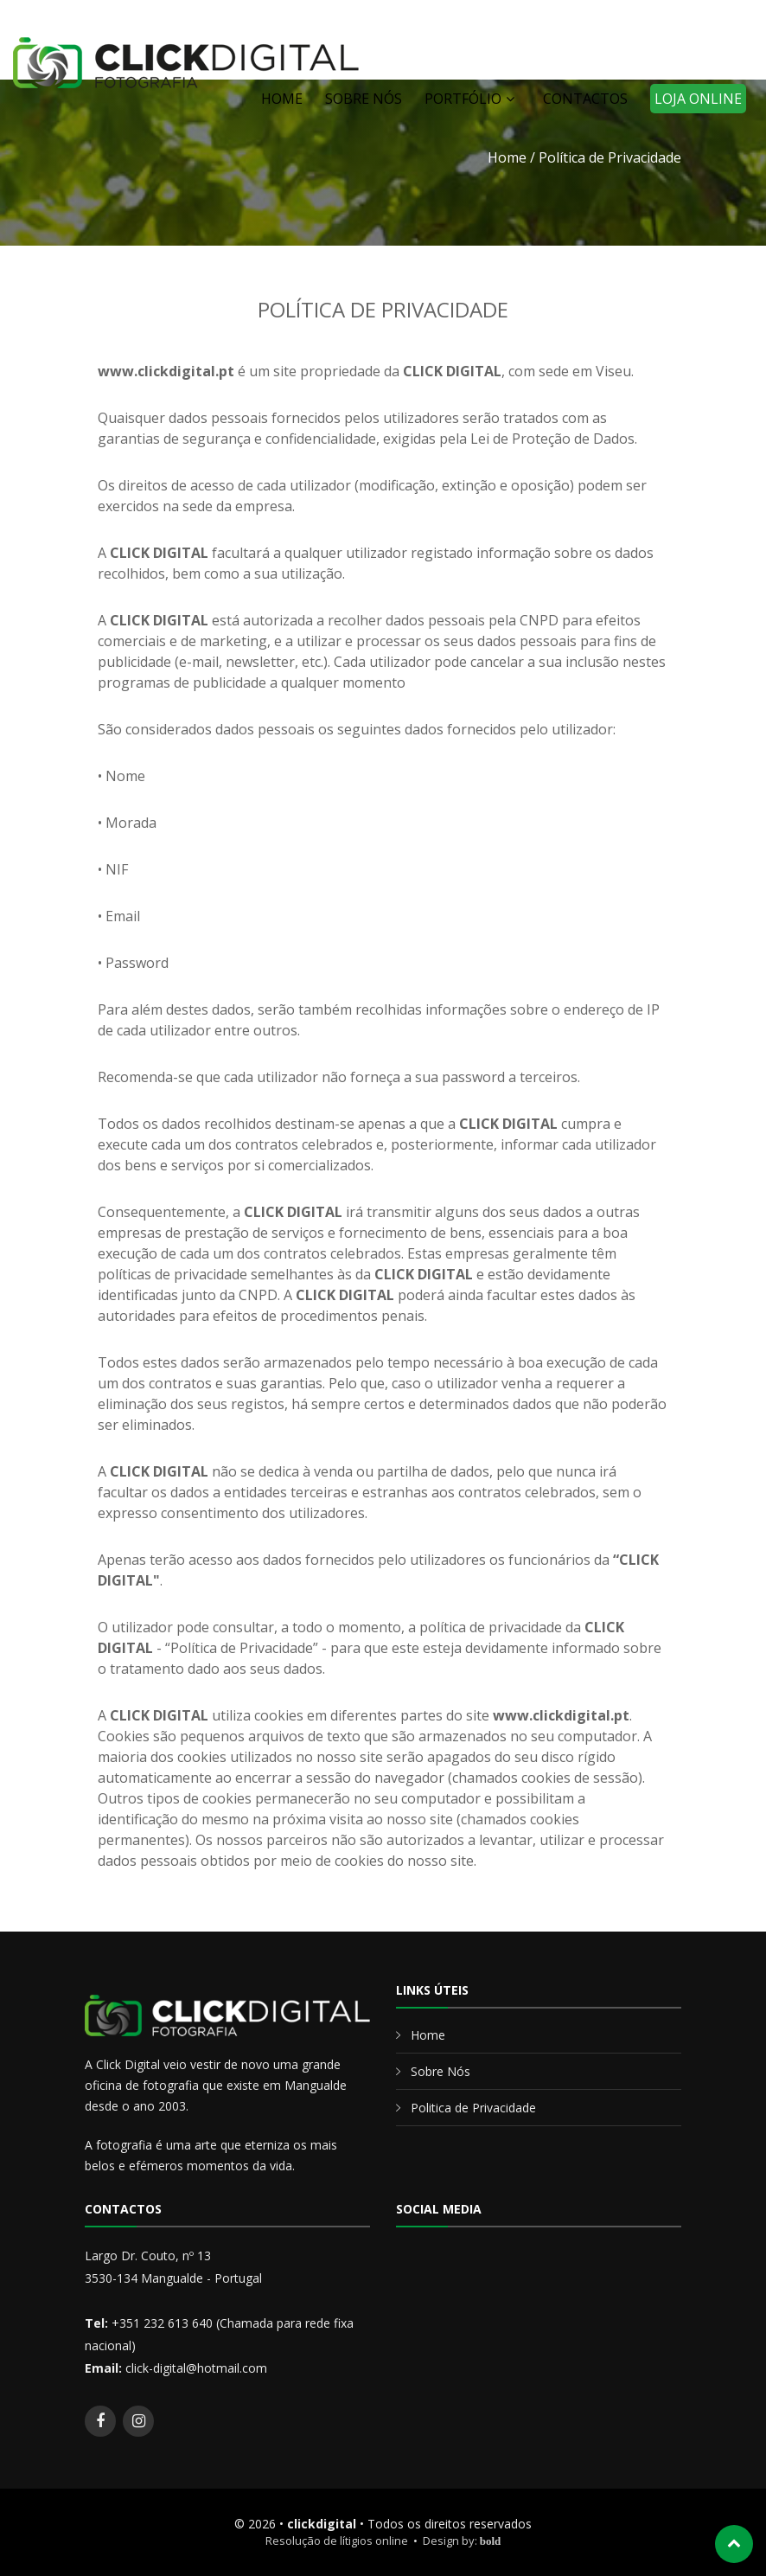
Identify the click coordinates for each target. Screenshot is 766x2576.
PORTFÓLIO (462, 98)
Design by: (462, 2540)
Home (507, 157)
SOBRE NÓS (363, 98)
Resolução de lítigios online (336, 2540)
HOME (282, 98)
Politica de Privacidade (473, 2107)
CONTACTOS (585, 98)
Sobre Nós (440, 2071)
